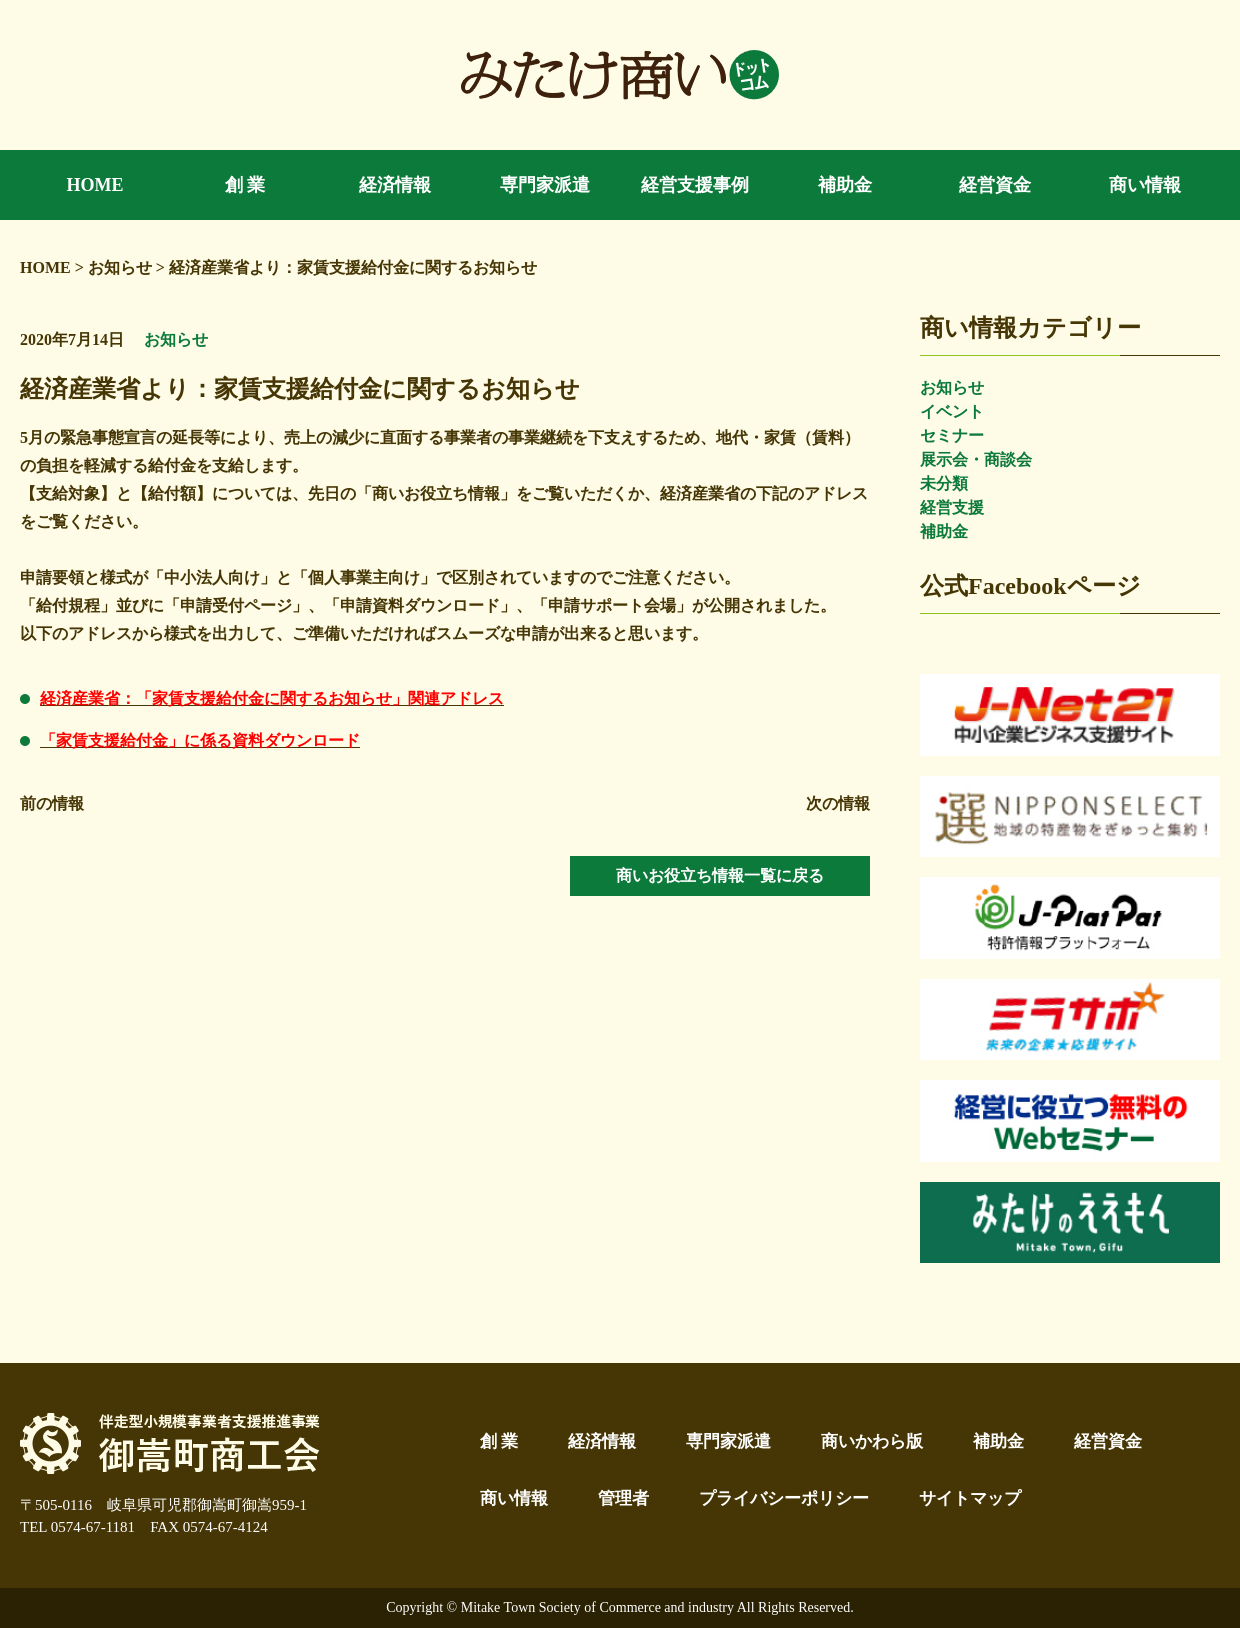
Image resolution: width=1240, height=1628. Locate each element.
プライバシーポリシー (784, 1498)
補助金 (944, 531)
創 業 (499, 1441)
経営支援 (952, 507)
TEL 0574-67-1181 (77, 1527)
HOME (45, 267)
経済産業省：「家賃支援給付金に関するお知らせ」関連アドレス (272, 698)
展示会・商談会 (976, 459)
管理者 (623, 1498)
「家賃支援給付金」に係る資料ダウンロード (200, 740)
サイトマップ (970, 1498)
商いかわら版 (872, 1441)
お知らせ (952, 387)
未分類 (944, 483)
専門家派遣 (728, 1441)
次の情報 (838, 803)
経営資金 (1108, 1441)
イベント (952, 411)
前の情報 (52, 803)
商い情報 (514, 1498)
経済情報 (602, 1441)
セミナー (952, 435)
